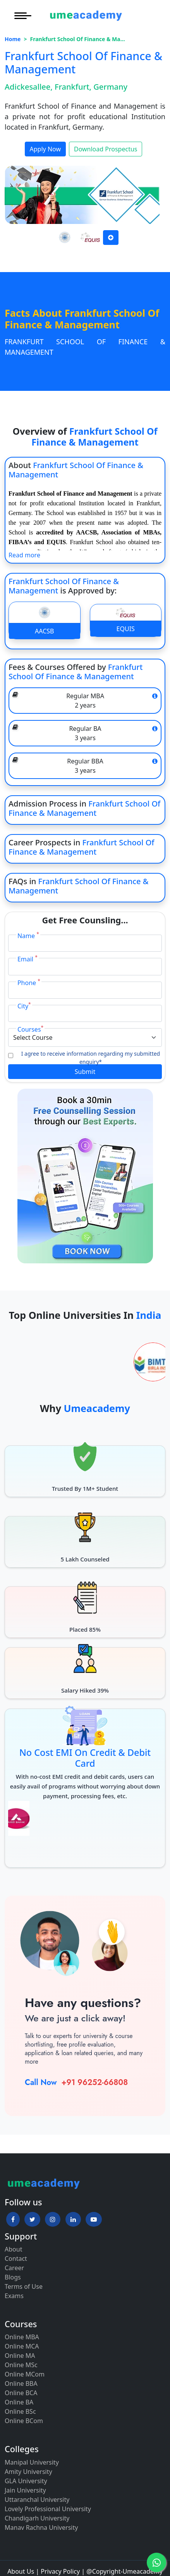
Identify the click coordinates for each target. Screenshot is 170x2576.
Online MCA (22, 2346)
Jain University (25, 2490)
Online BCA (21, 2393)
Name (28, 935)
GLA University (26, 2481)
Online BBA (21, 2383)
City (24, 1005)
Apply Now (45, 149)
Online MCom (25, 2374)
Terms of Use (24, 2286)
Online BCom (24, 2420)
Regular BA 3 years (85, 733)
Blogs (13, 2277)
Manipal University (32, 2462)
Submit (85, 1071)
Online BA (19, 2402)
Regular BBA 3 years (85, 766)
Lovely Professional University (48, 2509)
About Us (20, 2571)
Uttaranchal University (37, 2499)
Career (14, 2268)
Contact (16, 2258)
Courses (30, 1029)
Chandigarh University (37, 2518)
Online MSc (21, 2365)
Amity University (28, 2471)
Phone (28, 982)
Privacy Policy (60, 2571)
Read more (24, 555)
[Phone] (85, 990)
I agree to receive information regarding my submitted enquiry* (90, 1057)
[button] (13, 2219)
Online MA (20, 2355)
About (13, 2249)
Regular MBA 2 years (85, 700)
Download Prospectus (105, 149)
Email (27, 958)
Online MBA (22, 2337)
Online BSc (20, 2411)
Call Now (41, 2082)
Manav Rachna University (41, 2527)
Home (13, 39)
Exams (14, 2296)
